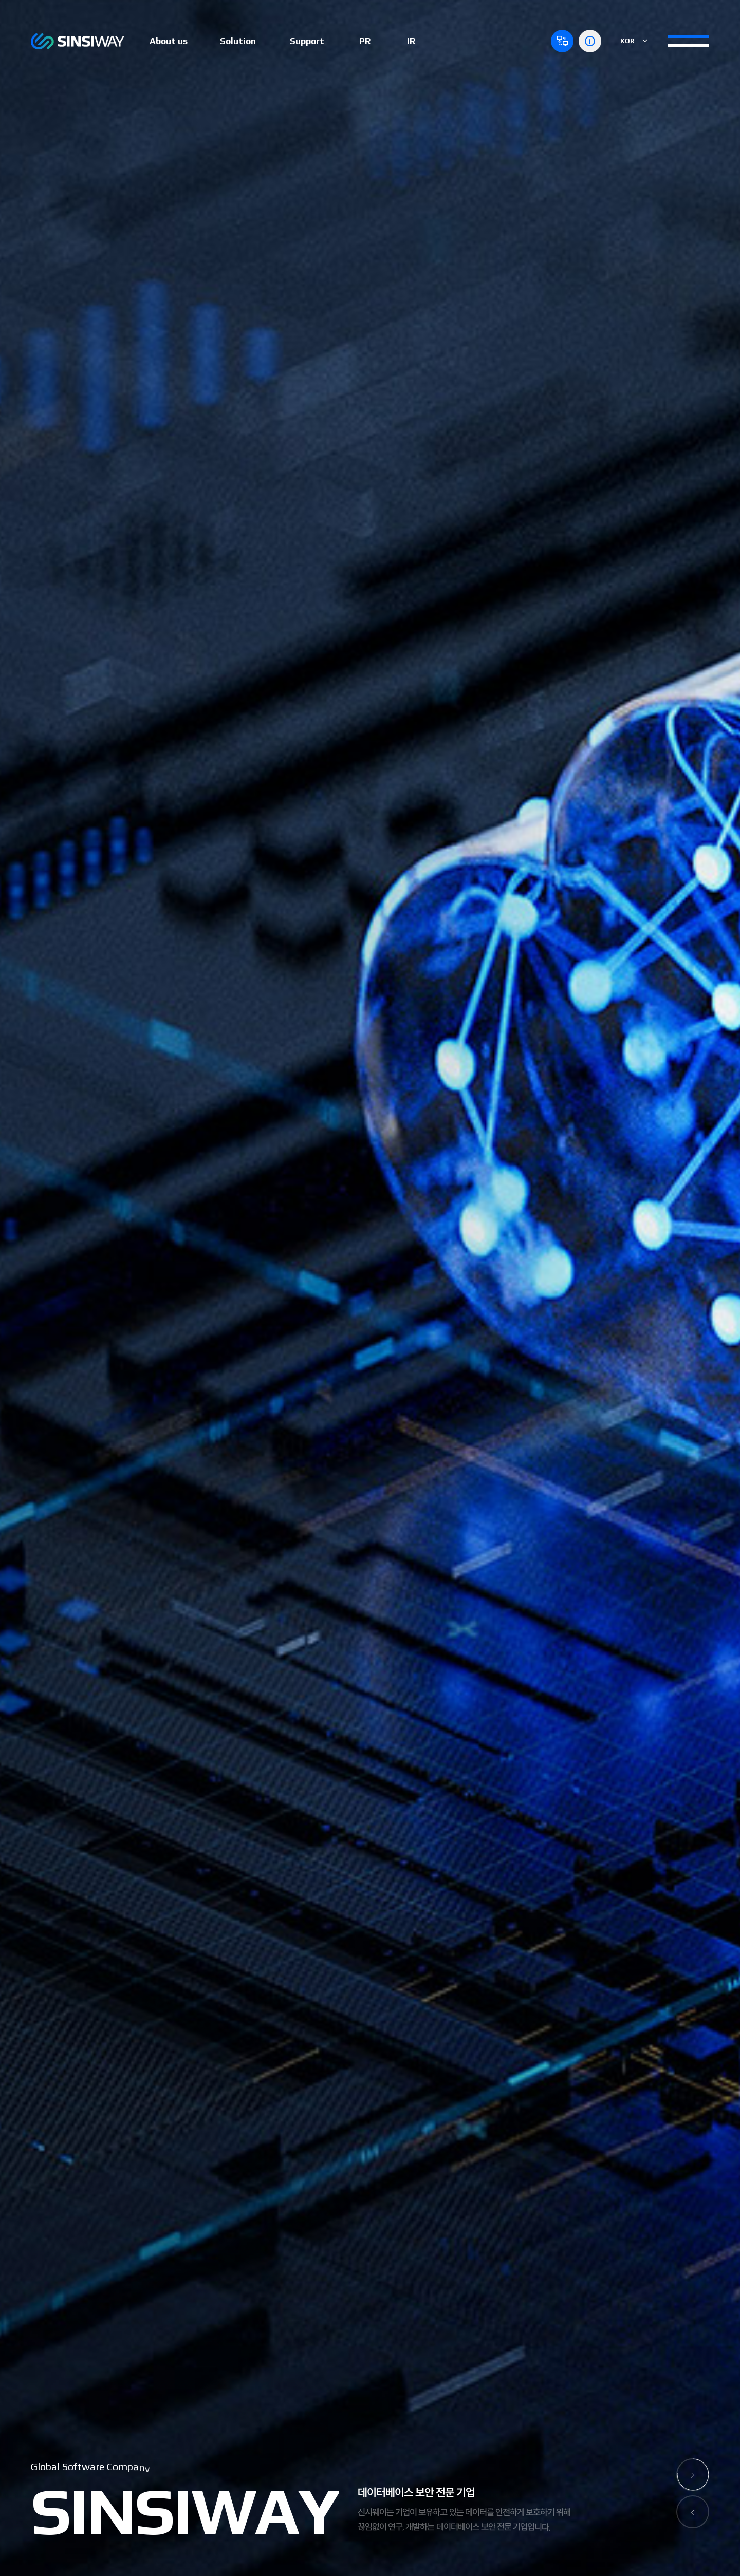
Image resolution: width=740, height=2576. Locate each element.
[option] (370, 1288)
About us (169, 41)
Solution (238, 41)
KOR (633, 41)
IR (411, 41)
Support (307, 41)
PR (365, 41)
